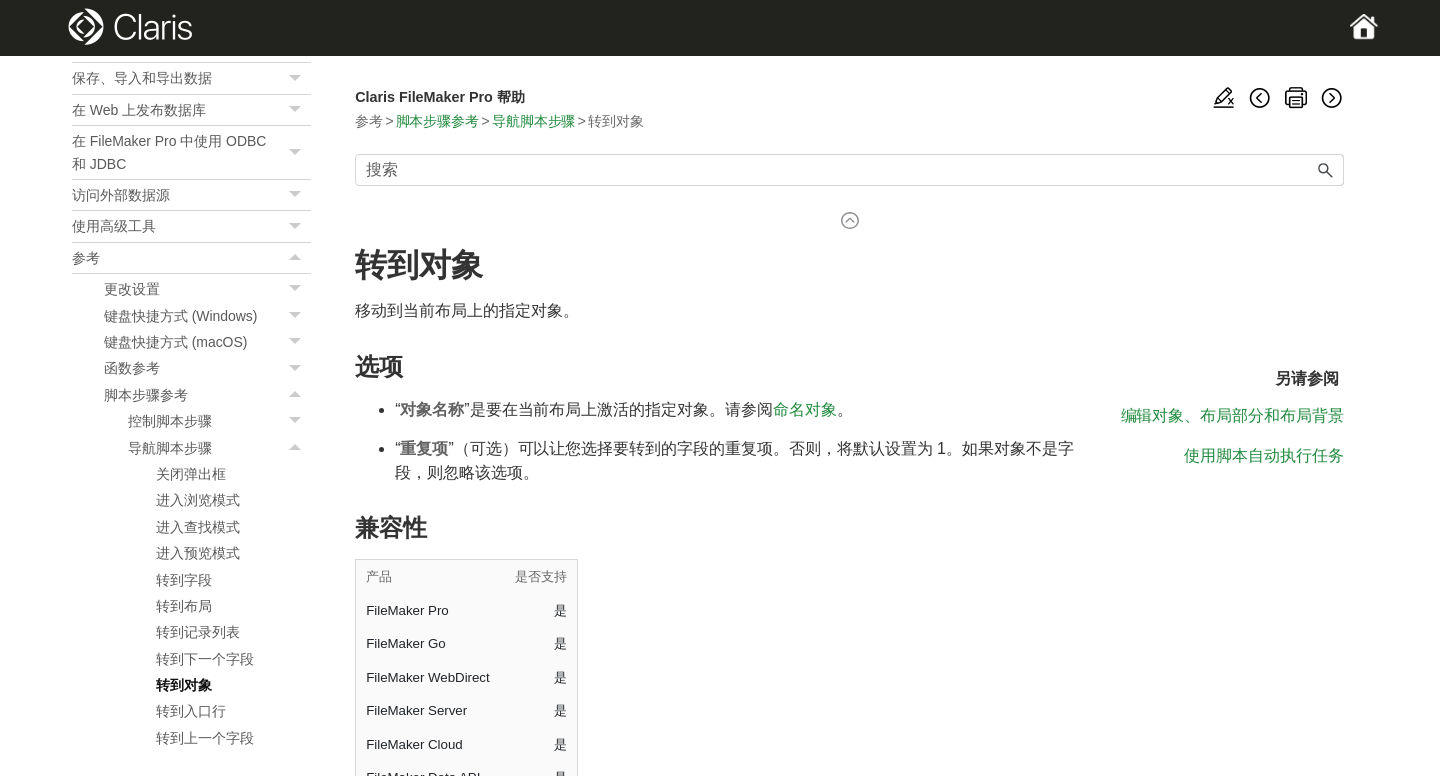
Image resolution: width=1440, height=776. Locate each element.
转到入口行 (191, 711)
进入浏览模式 (198, 500)
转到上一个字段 (205, 738)
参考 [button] (191, 258)
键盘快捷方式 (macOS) (207, 342)
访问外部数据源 (191, 195)
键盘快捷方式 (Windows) (207, 316)
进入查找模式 (198, 527)
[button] (297, 78)
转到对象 (184, 685)
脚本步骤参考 (207, 395)
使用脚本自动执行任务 (1264, 455)
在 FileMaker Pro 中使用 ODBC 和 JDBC (191, 152)
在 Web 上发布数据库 (191, 110)
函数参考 (207, 368)
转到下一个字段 (205, 659)
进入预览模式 (198, 553)
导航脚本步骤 (219, 448)
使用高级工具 (191, 226)
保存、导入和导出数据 (191, 78)
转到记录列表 (198, 632)
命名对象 (805, 409)
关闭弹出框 (191, 474)
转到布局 (184, 606)
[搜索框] (849, 170)
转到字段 (184, 580)
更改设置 (207, 289)
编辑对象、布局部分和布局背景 (1232, 415)
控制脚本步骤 (219, 421)
